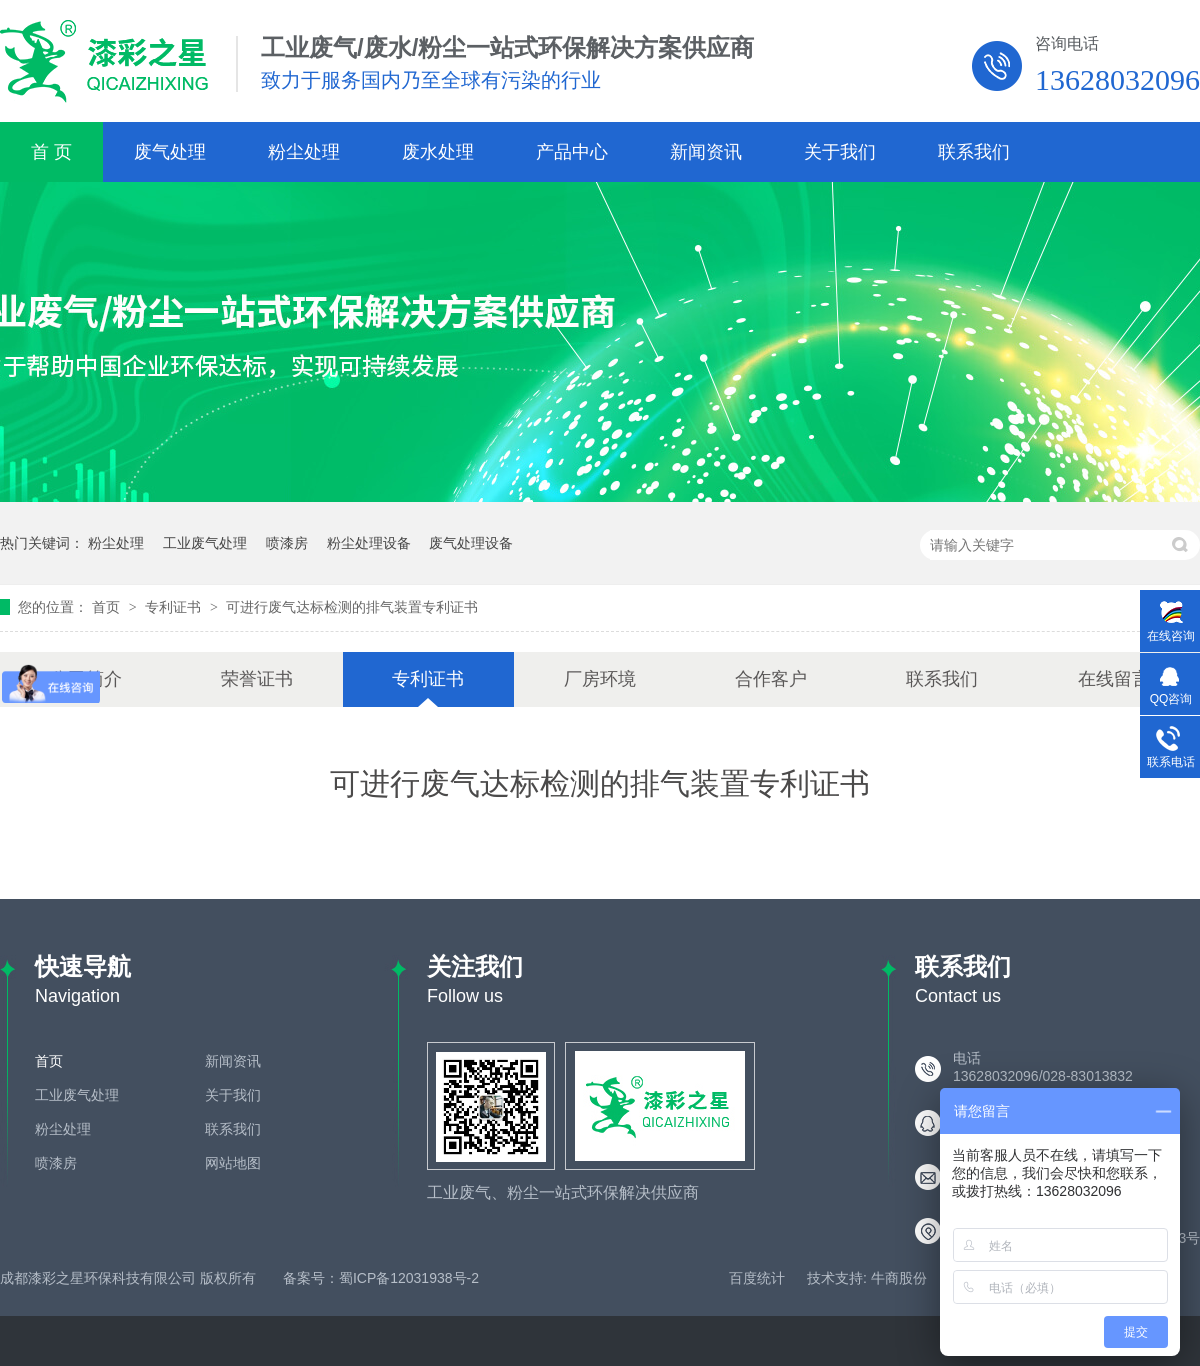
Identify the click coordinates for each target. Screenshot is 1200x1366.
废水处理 (438, 152)
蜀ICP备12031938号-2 (409, 1278)
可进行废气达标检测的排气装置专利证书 (352, 607)
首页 (108, 607)
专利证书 (175, 607)
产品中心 (572, 152)
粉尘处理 (304, 152)
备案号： (311, 1278)
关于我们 (840, 152)
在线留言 (1114, 679)
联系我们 (974, 152)
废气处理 (170, 152)
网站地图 (233, 1163)
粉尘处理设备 (369, 543)
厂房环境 (600, 679)
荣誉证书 (257, 679)
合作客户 (771, 679)
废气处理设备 (471, 543)
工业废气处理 (205, 543)
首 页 (51, 152)
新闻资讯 (706, 152)
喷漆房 (287, 543)
